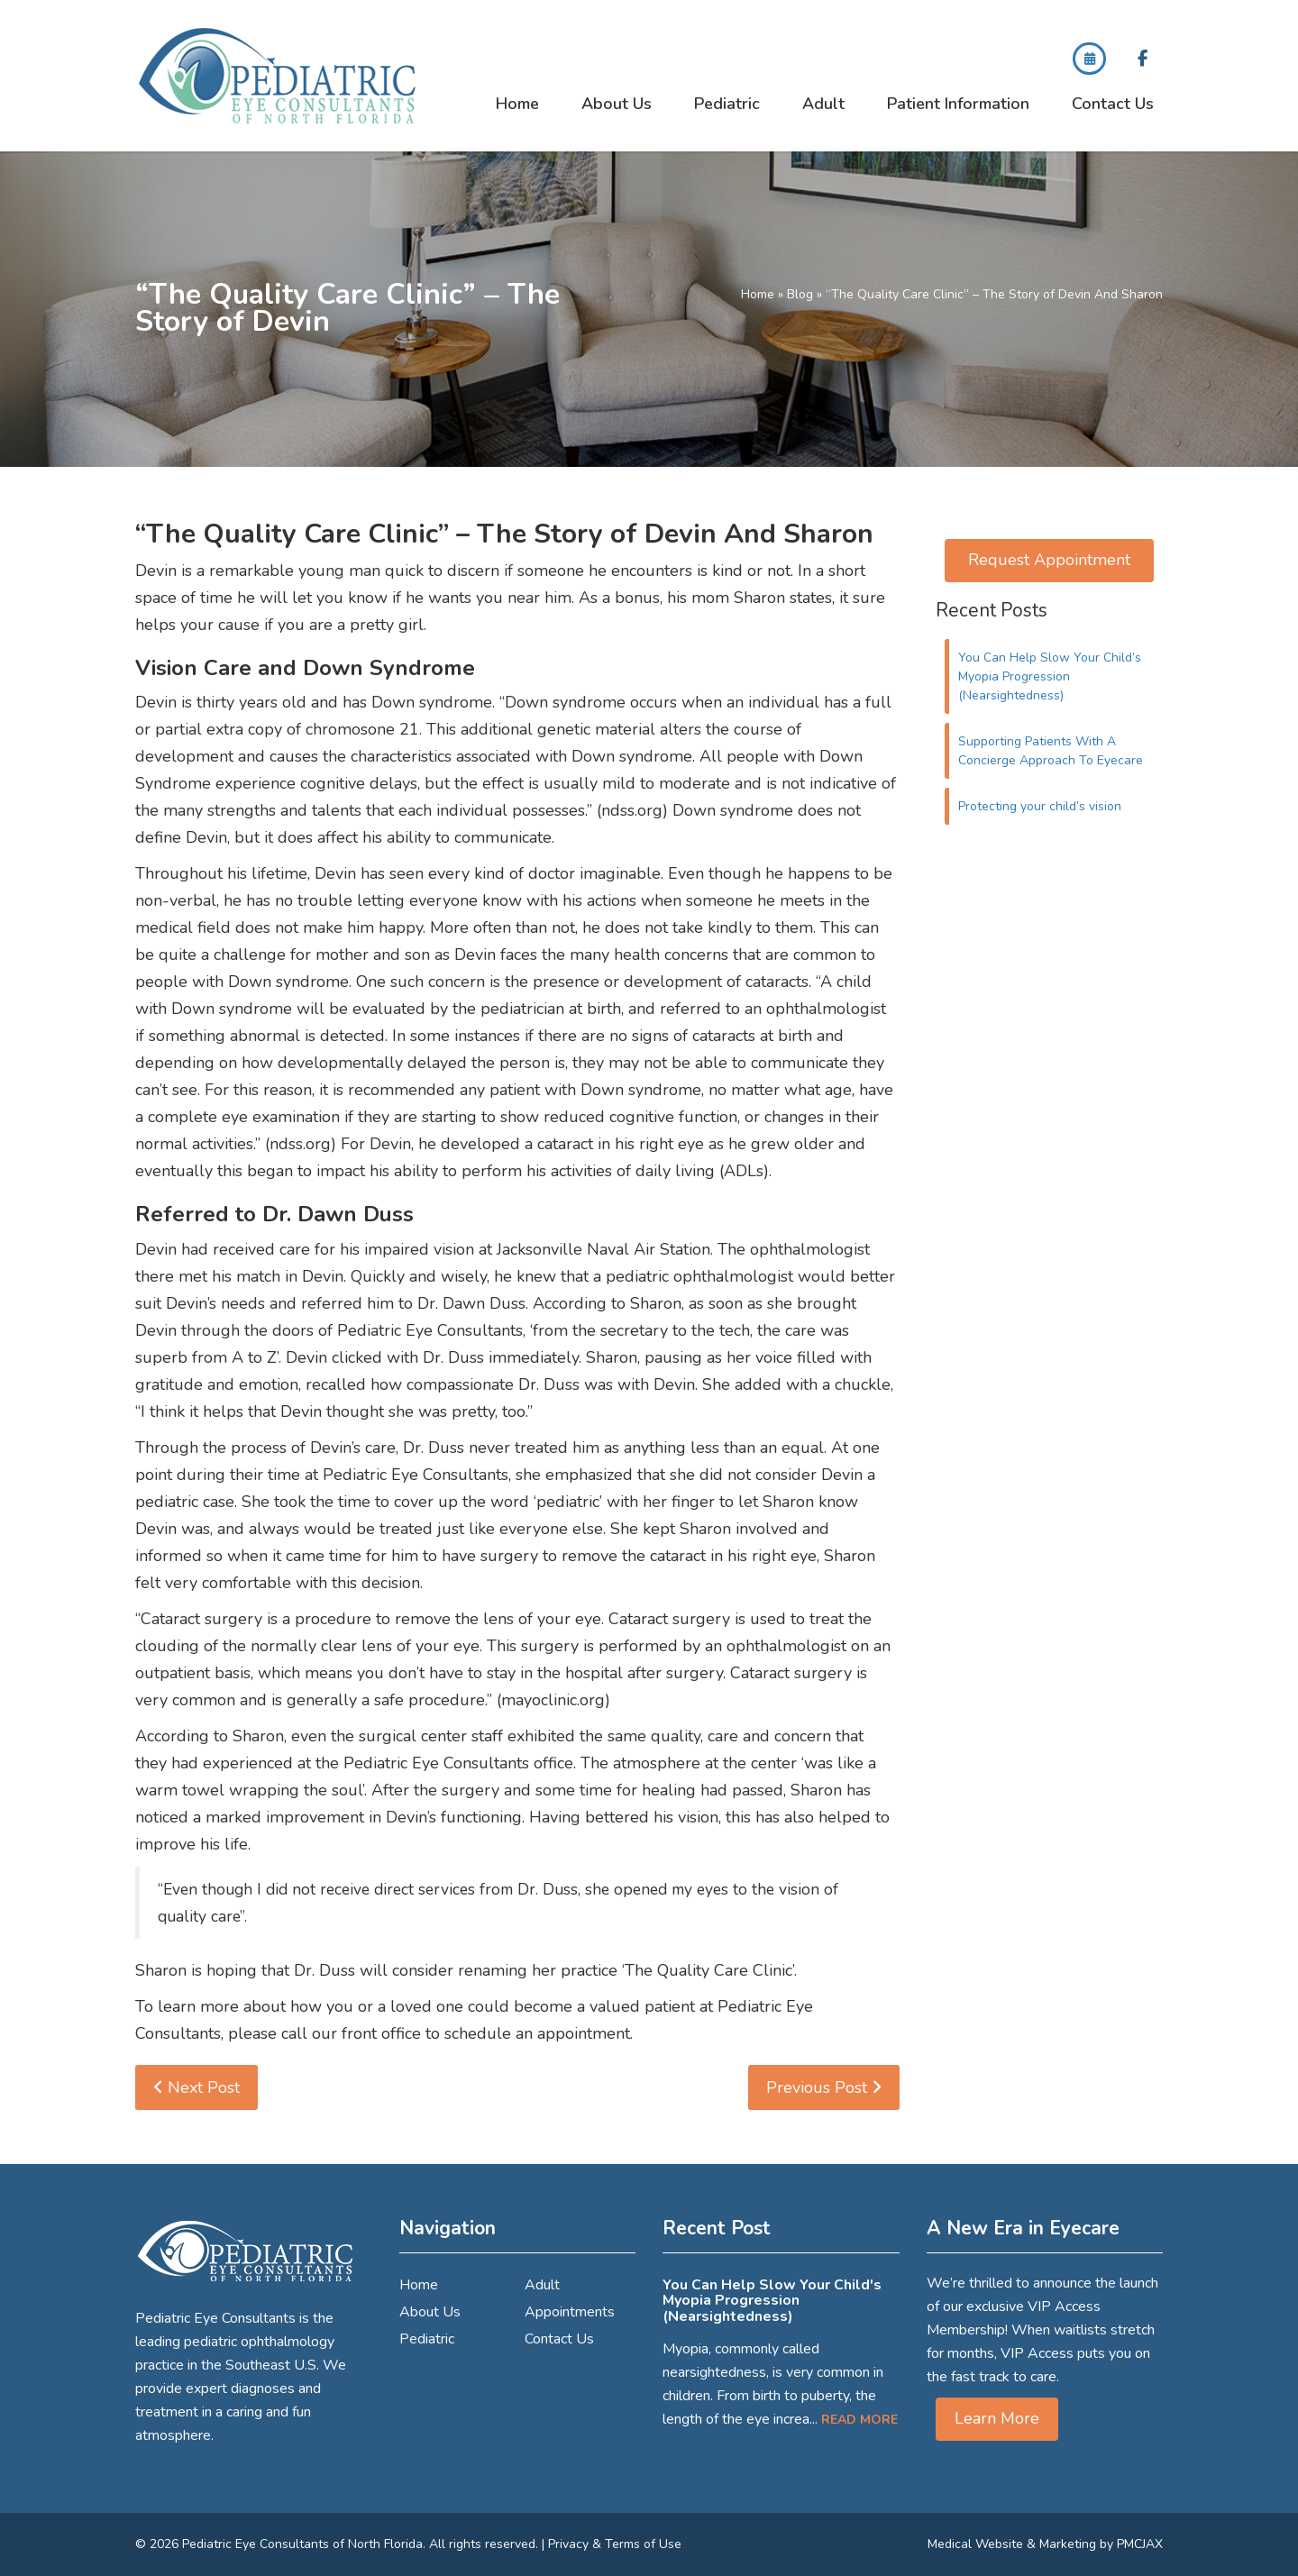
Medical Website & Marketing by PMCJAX (1045, 2544)
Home (517, 103)
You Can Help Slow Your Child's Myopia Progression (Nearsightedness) (772, 2300)
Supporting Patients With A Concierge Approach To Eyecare (1050, 751)
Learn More (997, 2418)
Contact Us (1113, 103)
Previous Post (824, 2087)
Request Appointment (1049, 560)
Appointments (570, 2312)
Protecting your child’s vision (1039, 806)
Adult (823, 103)
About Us (616, 103)
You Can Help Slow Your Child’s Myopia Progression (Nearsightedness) (1049, 676)
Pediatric (727, 103)
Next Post (196, 2087)
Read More (859, 2419)
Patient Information (958, 103)
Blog (800, 294)
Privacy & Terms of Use (614, 2544)
